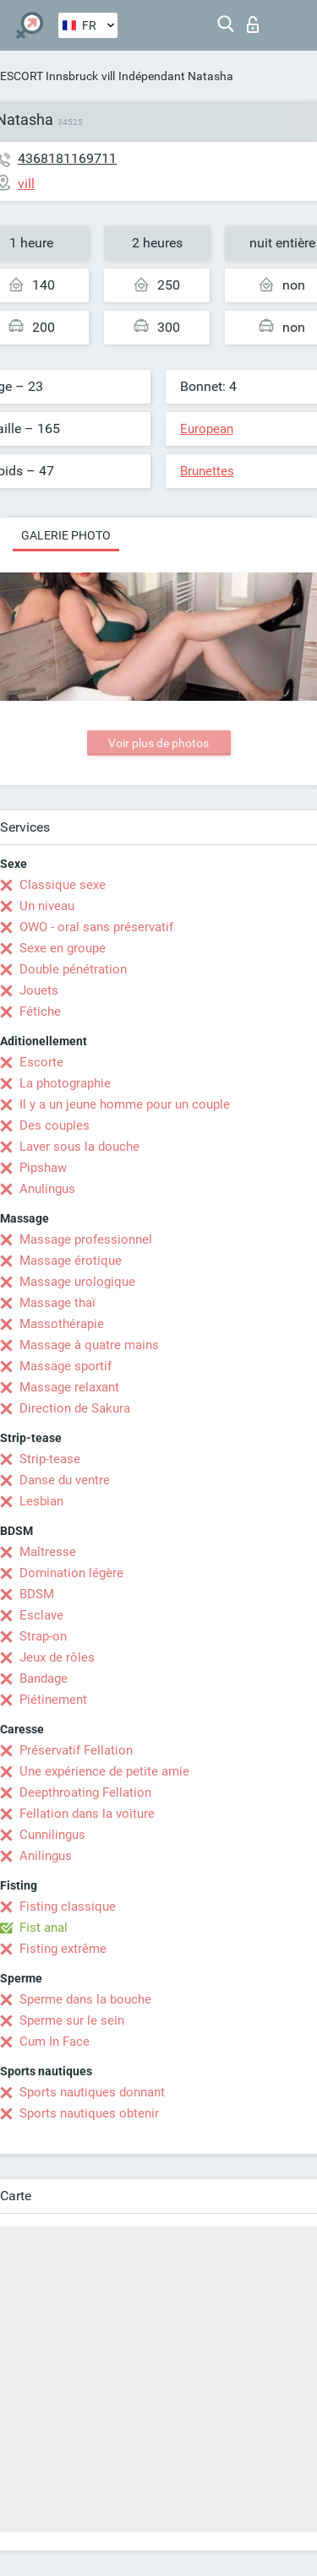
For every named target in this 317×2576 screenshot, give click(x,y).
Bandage (43, 1678)
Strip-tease (49, 1459)
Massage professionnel (85, 1239)
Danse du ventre (64, 1480)
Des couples (54, 1125)
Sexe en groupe (62, 948)
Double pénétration (73, 969)
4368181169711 (67, 158)
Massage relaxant (69, 1387)
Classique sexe (62, 884)
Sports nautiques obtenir (89, 2113)
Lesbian (41, 1501)
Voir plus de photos (158, 743)
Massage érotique (70, 1260)
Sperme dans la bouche (85, 1999)
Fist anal (43, 1927)
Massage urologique (77, 1281)
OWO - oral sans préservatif (96, 927)
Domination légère (71, 1573)
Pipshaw (43, 1167)
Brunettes (207, 471)
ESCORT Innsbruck (49, 76)
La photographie (65, 1083)
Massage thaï (57, 1302)
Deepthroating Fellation (85, 1792)
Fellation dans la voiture (87, 1813)
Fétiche (40, 1011)
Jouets (38, 990)
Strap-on (43, 1636)
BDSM (36, 1594)
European (206, 429)
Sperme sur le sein (71, 2020)
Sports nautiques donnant (92, 2092)
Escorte (41, 1062)
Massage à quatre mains (89, 1345)
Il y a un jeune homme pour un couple (124, 1104)
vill (108, 76)
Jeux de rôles (57, 1657)
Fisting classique (67, 1906)
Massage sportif (65, 1366)
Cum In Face (54, 2041)
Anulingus (47, 1188)
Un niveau (46, 906)
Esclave (41, 1615)
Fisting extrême (63, 1948)
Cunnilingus (52, 1834)
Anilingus (45, 1855)
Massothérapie (61, 1323)
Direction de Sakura (74, 1408)
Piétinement (53, 1699)
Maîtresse (47, 1551)
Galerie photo (66, 535)
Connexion (253, 24)
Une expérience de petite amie (104, 1771)
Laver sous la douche (79, 1146)
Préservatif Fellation (76, 1750)
